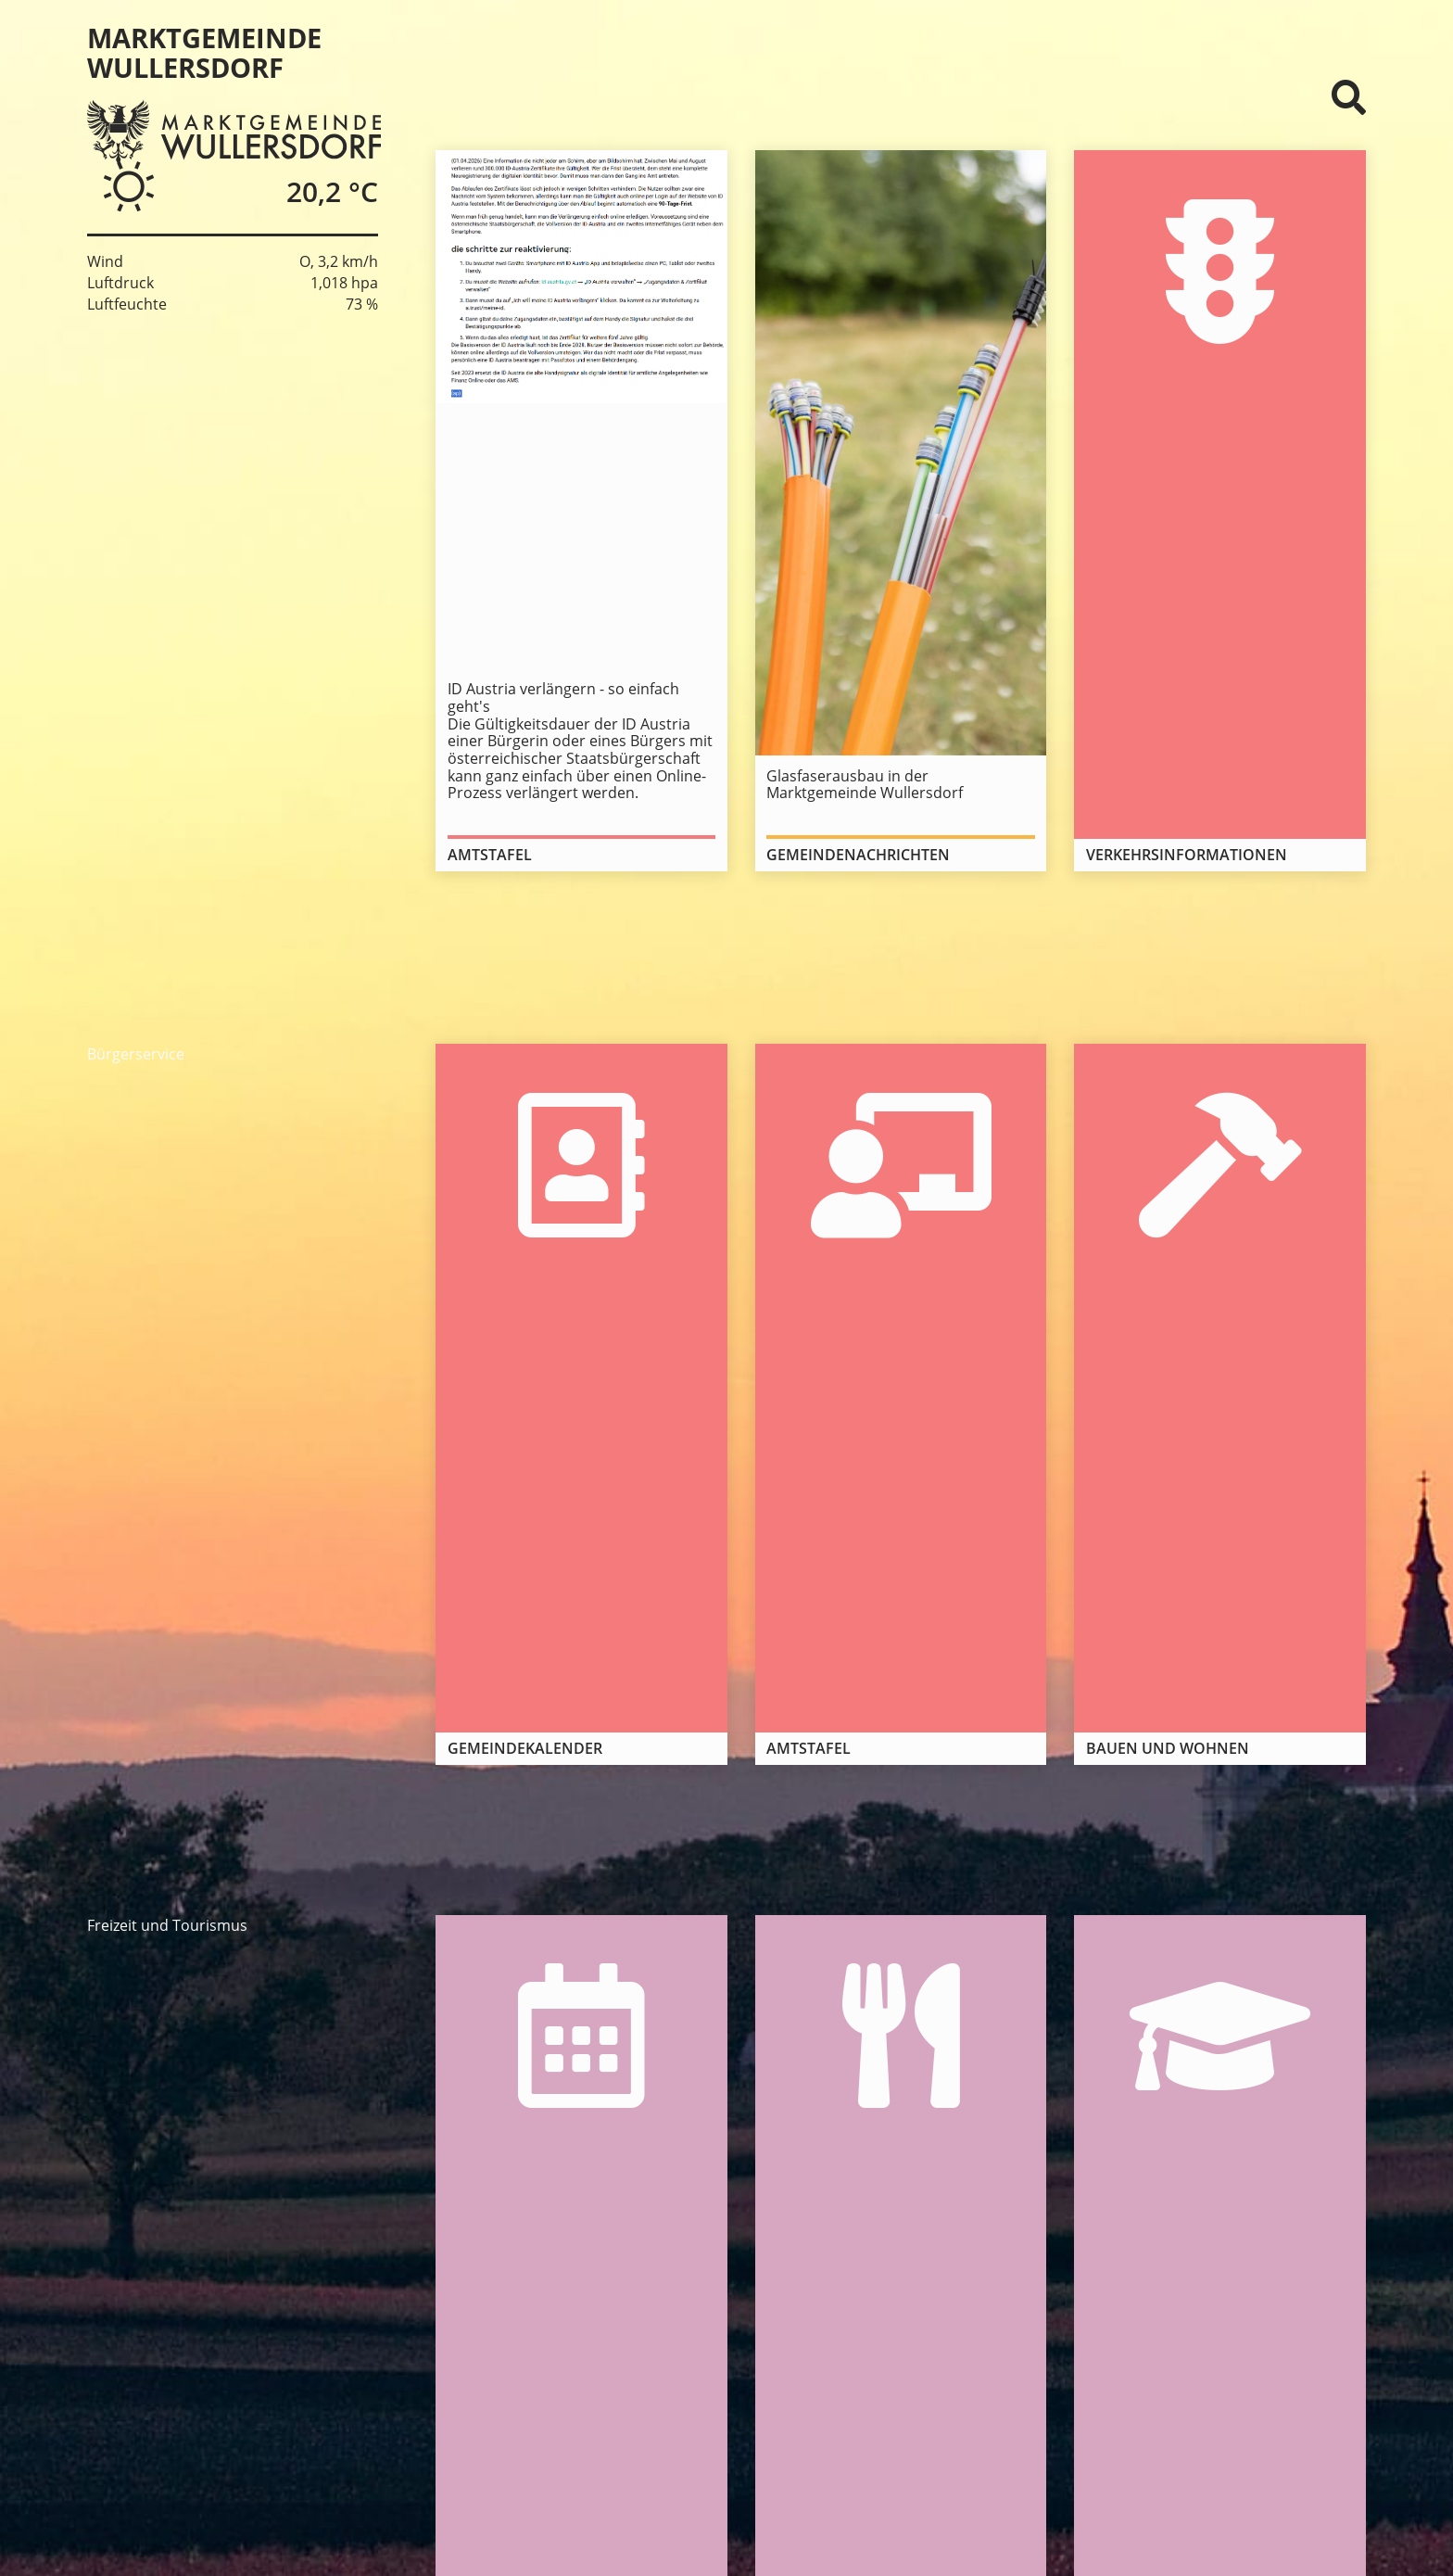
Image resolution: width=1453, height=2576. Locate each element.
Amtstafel (490, 854)
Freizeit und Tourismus (167, 1925)
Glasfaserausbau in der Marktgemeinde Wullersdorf (864, 785)
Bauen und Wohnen (1167, 1748)
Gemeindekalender (525, 1748)
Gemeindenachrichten (858, 854)
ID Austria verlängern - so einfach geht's (563, 698)
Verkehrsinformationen (1186, 854)
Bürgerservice (135, 1054)
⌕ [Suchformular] (1349, 97)
